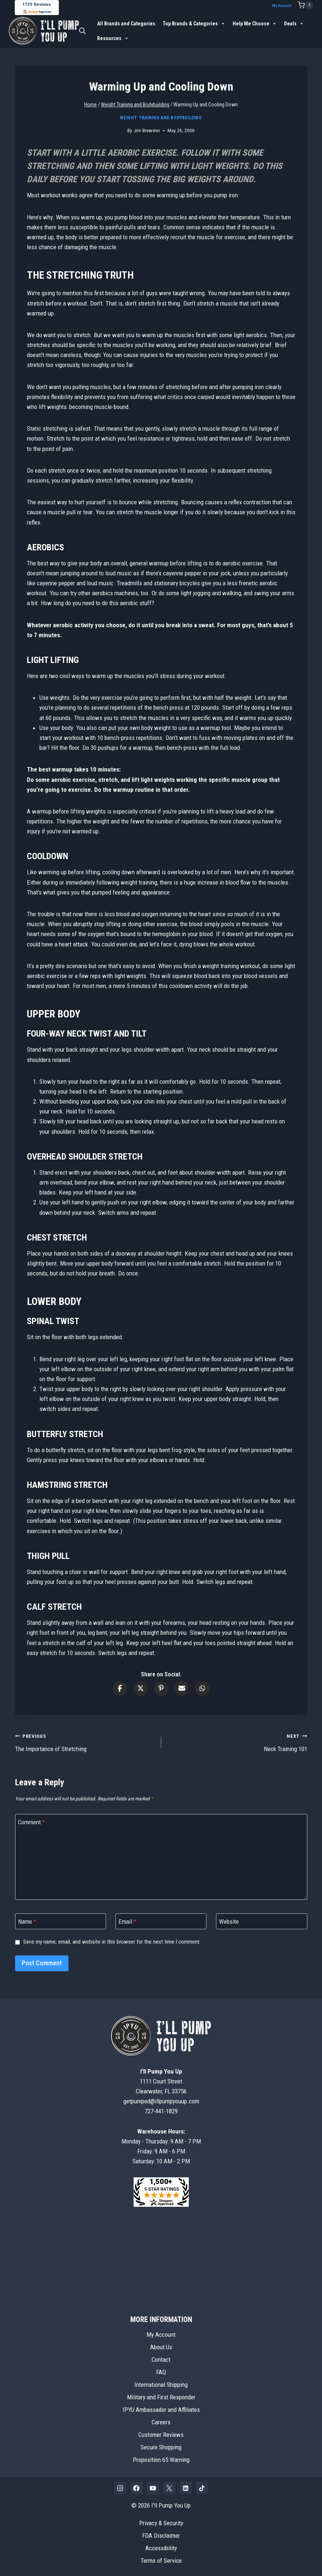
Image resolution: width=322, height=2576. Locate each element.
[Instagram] (120, 2488)
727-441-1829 (161, 2111)
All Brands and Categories (126, 23)
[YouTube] (152, 2488)
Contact (161, 2359)
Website (229, 1921)
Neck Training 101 (237, 1742)
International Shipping (161, 2384)
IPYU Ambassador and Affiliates (161, 2409)
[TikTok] (202, 2488)
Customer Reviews (161, 2434)
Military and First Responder (161, 2397)
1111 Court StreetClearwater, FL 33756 (161, 2081)
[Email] (161, 1921)
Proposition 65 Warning (161, 2459)
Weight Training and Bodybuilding (161, 117)
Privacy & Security (161, 2523)
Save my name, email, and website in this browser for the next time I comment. (112, 1941)
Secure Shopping (161, 2447)
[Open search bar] (82, 30)
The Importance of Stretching (85, 1742)
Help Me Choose (255, 23)
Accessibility (161, 2548)
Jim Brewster (147, 130)
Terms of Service (161, 2560)
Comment (31, 1822)
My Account (282, 6)
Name (27, 1921)
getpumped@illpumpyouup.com (161, 2101)
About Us (161, 2347)
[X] (169, 2488)
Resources (113, 38)
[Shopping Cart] (305, 5)
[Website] (261, 1921)
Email (127, 1921)
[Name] (60, 1921)
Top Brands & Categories (194, 23)
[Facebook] (136, 2488)
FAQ (161, 2372)
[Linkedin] (185, 2488)
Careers (161, 2422)
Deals (294, 23)
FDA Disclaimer (161, 2535)
